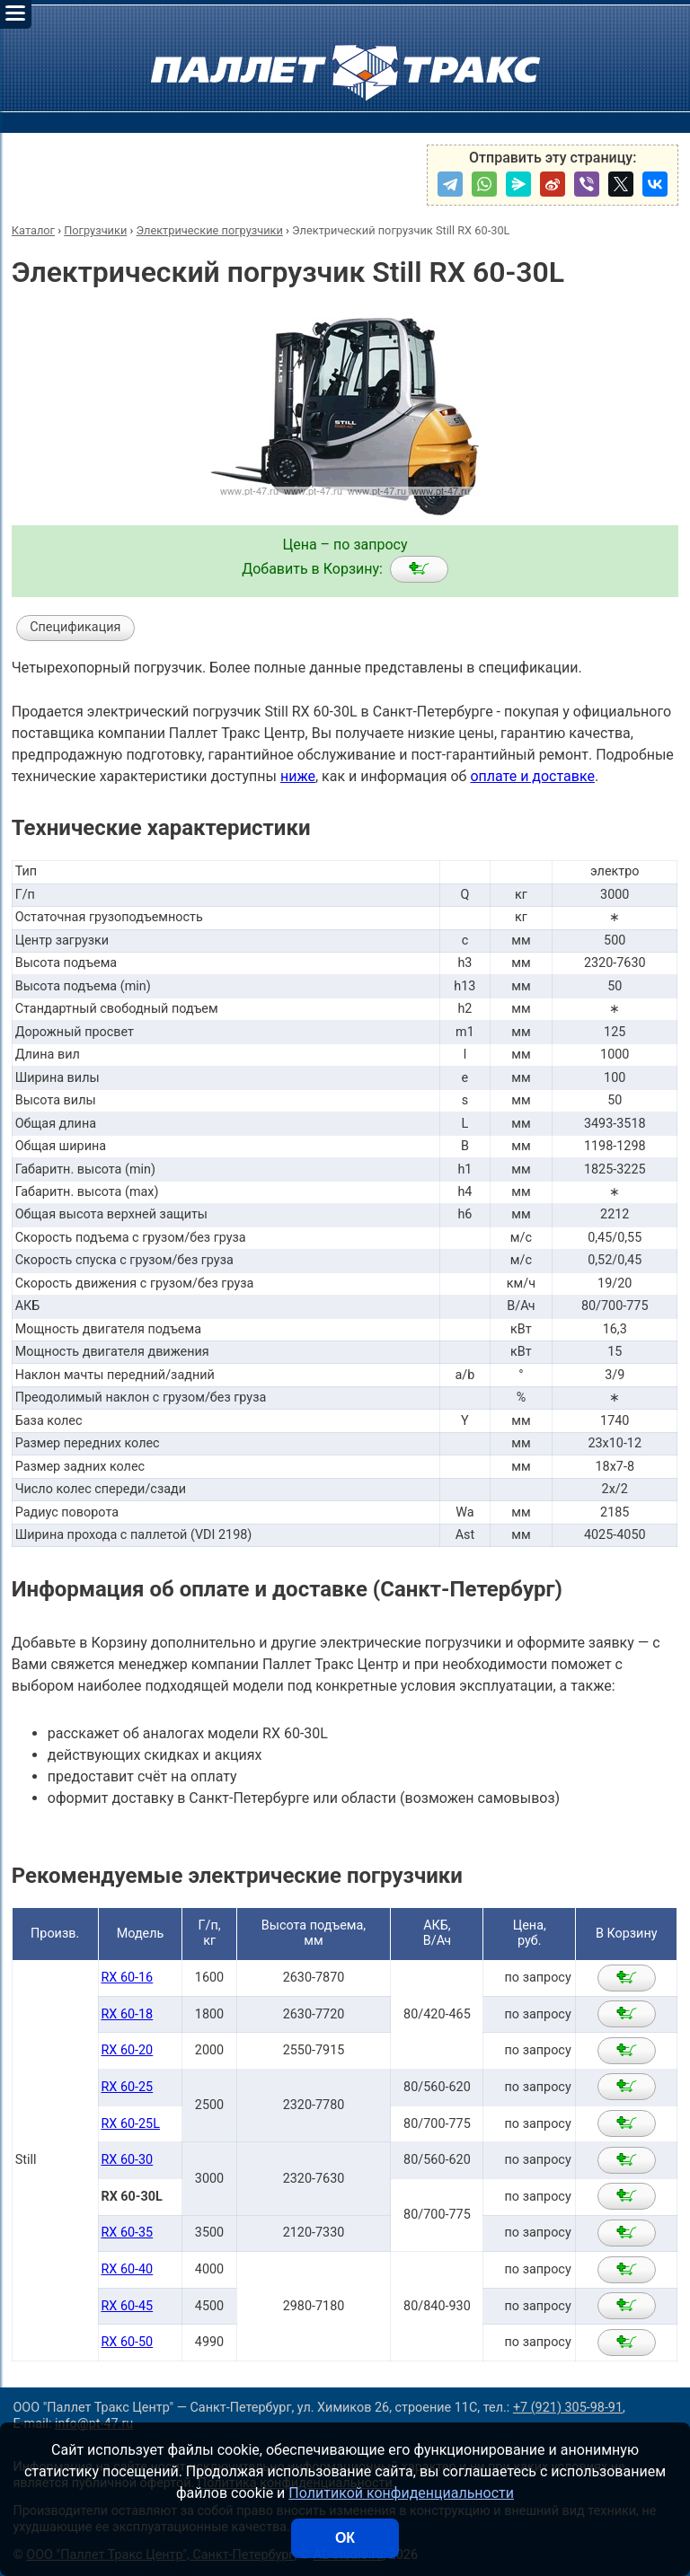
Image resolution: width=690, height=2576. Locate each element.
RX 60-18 (127, 2014)
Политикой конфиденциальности (401, 2492)
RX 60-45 (127, 2306)
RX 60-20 (127, 2050)
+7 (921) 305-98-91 (568, 2407)
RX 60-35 (127, 2232)
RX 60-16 (127, 1977)
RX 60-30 (127, 2159)
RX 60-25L (130, 2124)
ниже (297, 776)
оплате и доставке (532, 776)
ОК (345, 2537)
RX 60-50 (127, 2342)
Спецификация (75, 627)
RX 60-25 (127, 2087)
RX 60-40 (127, 2269)
